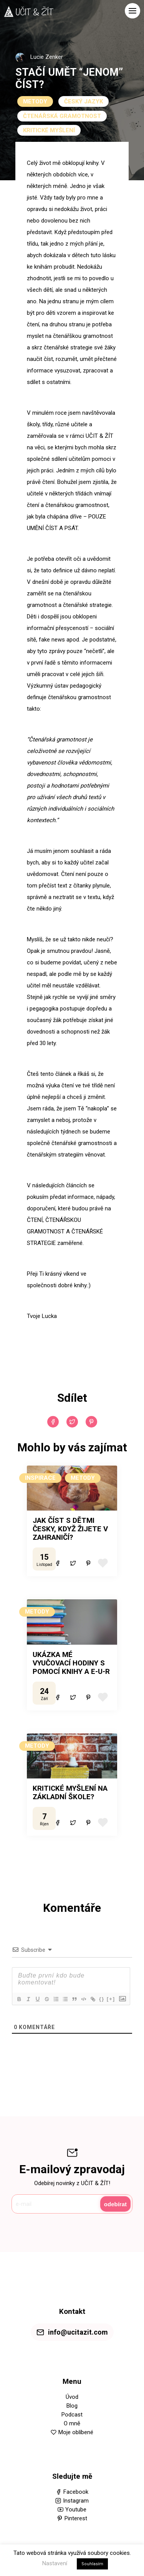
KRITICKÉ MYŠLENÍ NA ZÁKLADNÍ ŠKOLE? (70, 1792)
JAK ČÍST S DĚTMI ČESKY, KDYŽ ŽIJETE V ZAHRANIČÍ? (70, 1529)
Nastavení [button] (54, 2563)
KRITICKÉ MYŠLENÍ (49, 130)
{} (101, 1999)
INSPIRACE (40, 1477)
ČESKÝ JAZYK (83, 101)
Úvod (72, 2396)
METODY (35, 101)
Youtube (75, 2509)
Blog (72, 2405)
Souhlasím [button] (92, 2563)
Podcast (72, 2414)
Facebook (75, 2491)
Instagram (76, 2500)
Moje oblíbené (75, 2432)
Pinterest (76, 2518)
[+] (111, 1999)
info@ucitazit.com (78, 2332)
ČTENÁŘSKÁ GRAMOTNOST (62, 116)
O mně (72, 2423)
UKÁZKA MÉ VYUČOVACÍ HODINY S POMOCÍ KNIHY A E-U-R (71, 1663)
